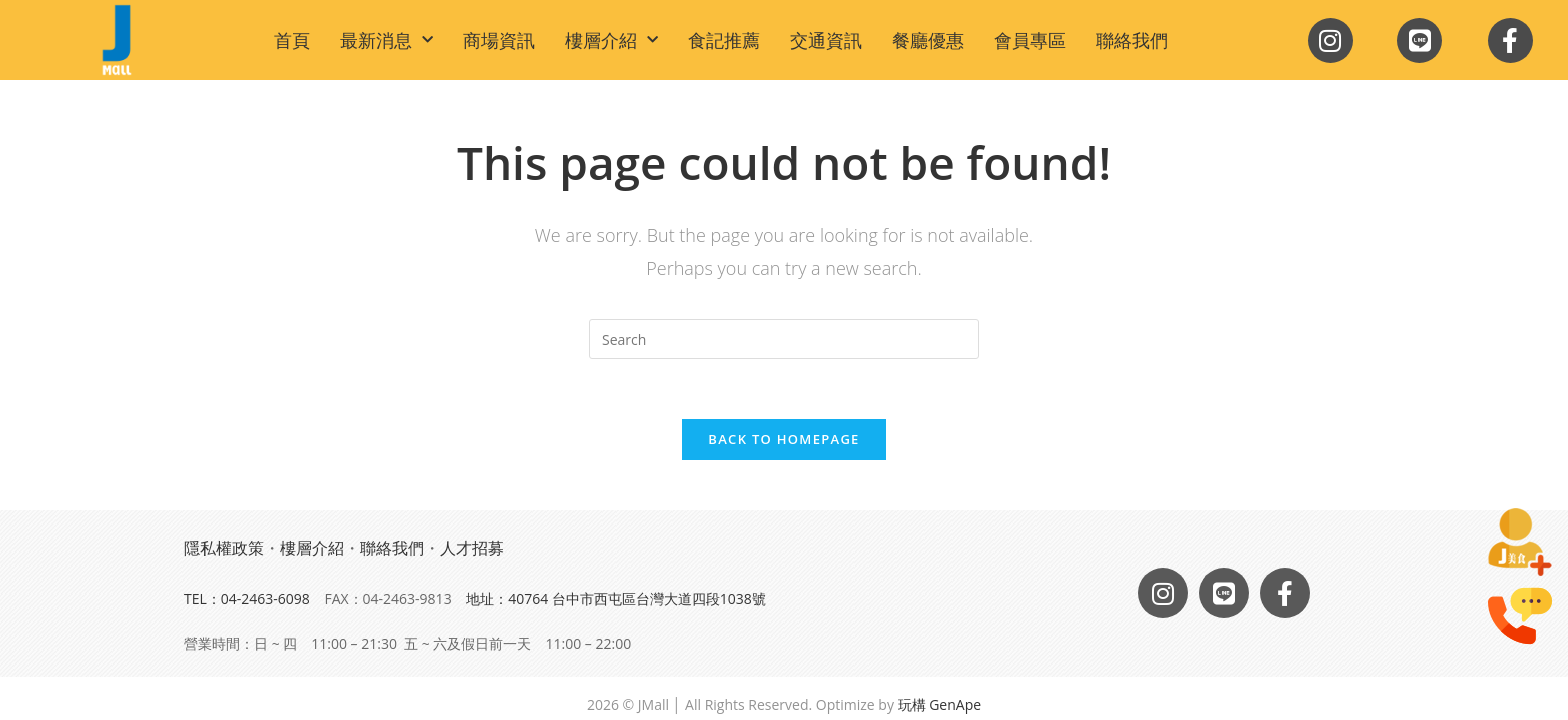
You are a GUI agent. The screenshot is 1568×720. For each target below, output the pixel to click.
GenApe (955, 704)
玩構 (912, 704)
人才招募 (472, 548)
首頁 (292, 40)
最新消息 (386, 40)
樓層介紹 (611, 40)
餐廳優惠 (928, 40)
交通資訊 (826, 40)
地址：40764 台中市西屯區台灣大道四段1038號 (616, 598)
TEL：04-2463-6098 (247, 598)
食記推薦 (724, 40)
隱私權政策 (224, 548)
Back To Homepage (783, 439)
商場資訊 (499, 40)
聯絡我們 (1132, 40)
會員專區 (1030, 40)
